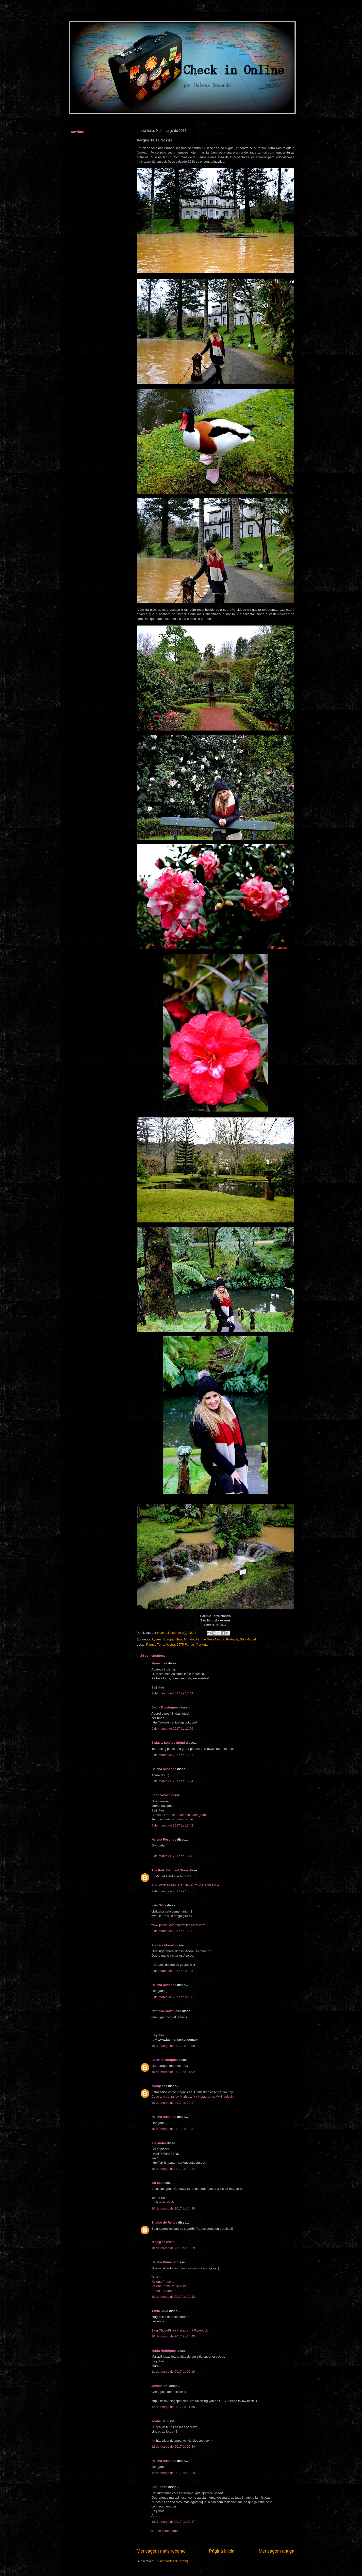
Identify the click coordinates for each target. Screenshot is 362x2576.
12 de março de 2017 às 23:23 (173, 2473)
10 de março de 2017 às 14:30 (173, 2208)
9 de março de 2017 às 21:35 (172, 1971)
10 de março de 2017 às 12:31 (173, 2129)
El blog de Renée (164, 2222)
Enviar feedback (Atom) (171, 2561)
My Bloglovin (224, 2096)
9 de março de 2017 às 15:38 (172, 1931)
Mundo (189, 1639)
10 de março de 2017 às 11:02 (173, 2072)
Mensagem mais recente (161, 2551)
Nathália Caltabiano (166, 2011)
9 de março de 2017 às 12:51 (172, 1755)
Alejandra (158, 2143)
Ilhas (179, 1639)
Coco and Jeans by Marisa (170, 2096)
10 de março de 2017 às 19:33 (173, 2296)
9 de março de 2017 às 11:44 (172, 1693)
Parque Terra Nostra (210, 1639)
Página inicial (222, 2551)
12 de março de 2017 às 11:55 (173, 2407)
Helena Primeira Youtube (169, 2286)
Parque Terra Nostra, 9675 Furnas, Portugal (177, 1644)
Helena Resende (163, 1769)
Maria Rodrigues (164, 2350)
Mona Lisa (159, 1663)
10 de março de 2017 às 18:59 (173, 2248)
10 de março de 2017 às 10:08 (173, 2046)
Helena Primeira (163, 2262)
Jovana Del (159, 2386)
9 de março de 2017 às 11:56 (172, 1728)
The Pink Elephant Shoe (169, 1870)
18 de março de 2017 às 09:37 (173, 2522)
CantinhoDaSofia (163, 1815)
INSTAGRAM (206, 1885)
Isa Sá (156, 2183)
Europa (168, 1639)
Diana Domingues (165, 1707)
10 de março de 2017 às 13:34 (173, 2169)
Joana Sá (158, 2421)
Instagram (184, 2330)
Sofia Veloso (161, 1795)
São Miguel (248, 1639)
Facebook (185, 1815)
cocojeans (159, 2086)
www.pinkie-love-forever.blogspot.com (178, 1925)
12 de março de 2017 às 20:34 (173, 2446)
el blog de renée (162, 2242)
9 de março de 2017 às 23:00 (172, 1997)
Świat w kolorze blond (168, 1742)
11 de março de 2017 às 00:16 (173, 2371)
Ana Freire (159, 2487)
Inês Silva (158, 1905)
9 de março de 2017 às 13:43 (172, 1856)
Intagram (199, 1815)
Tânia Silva (159, 2311)
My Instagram (203, 2096)
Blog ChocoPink (162, 2330)
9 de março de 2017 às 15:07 (172, 1891)
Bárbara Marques (164, 2060)
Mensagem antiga (276, 2551)
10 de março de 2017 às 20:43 (173, 2336)
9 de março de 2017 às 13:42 (172, 1825)
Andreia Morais (163, 1945)
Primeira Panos (162, 2291)
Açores (157, 1639)
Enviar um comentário (162, 2531)
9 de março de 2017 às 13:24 (172, 1781)
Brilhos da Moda (163, 2202)
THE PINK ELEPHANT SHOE (172, 1885)
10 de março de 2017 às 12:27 (173, 2103)
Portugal (232, 1639)
